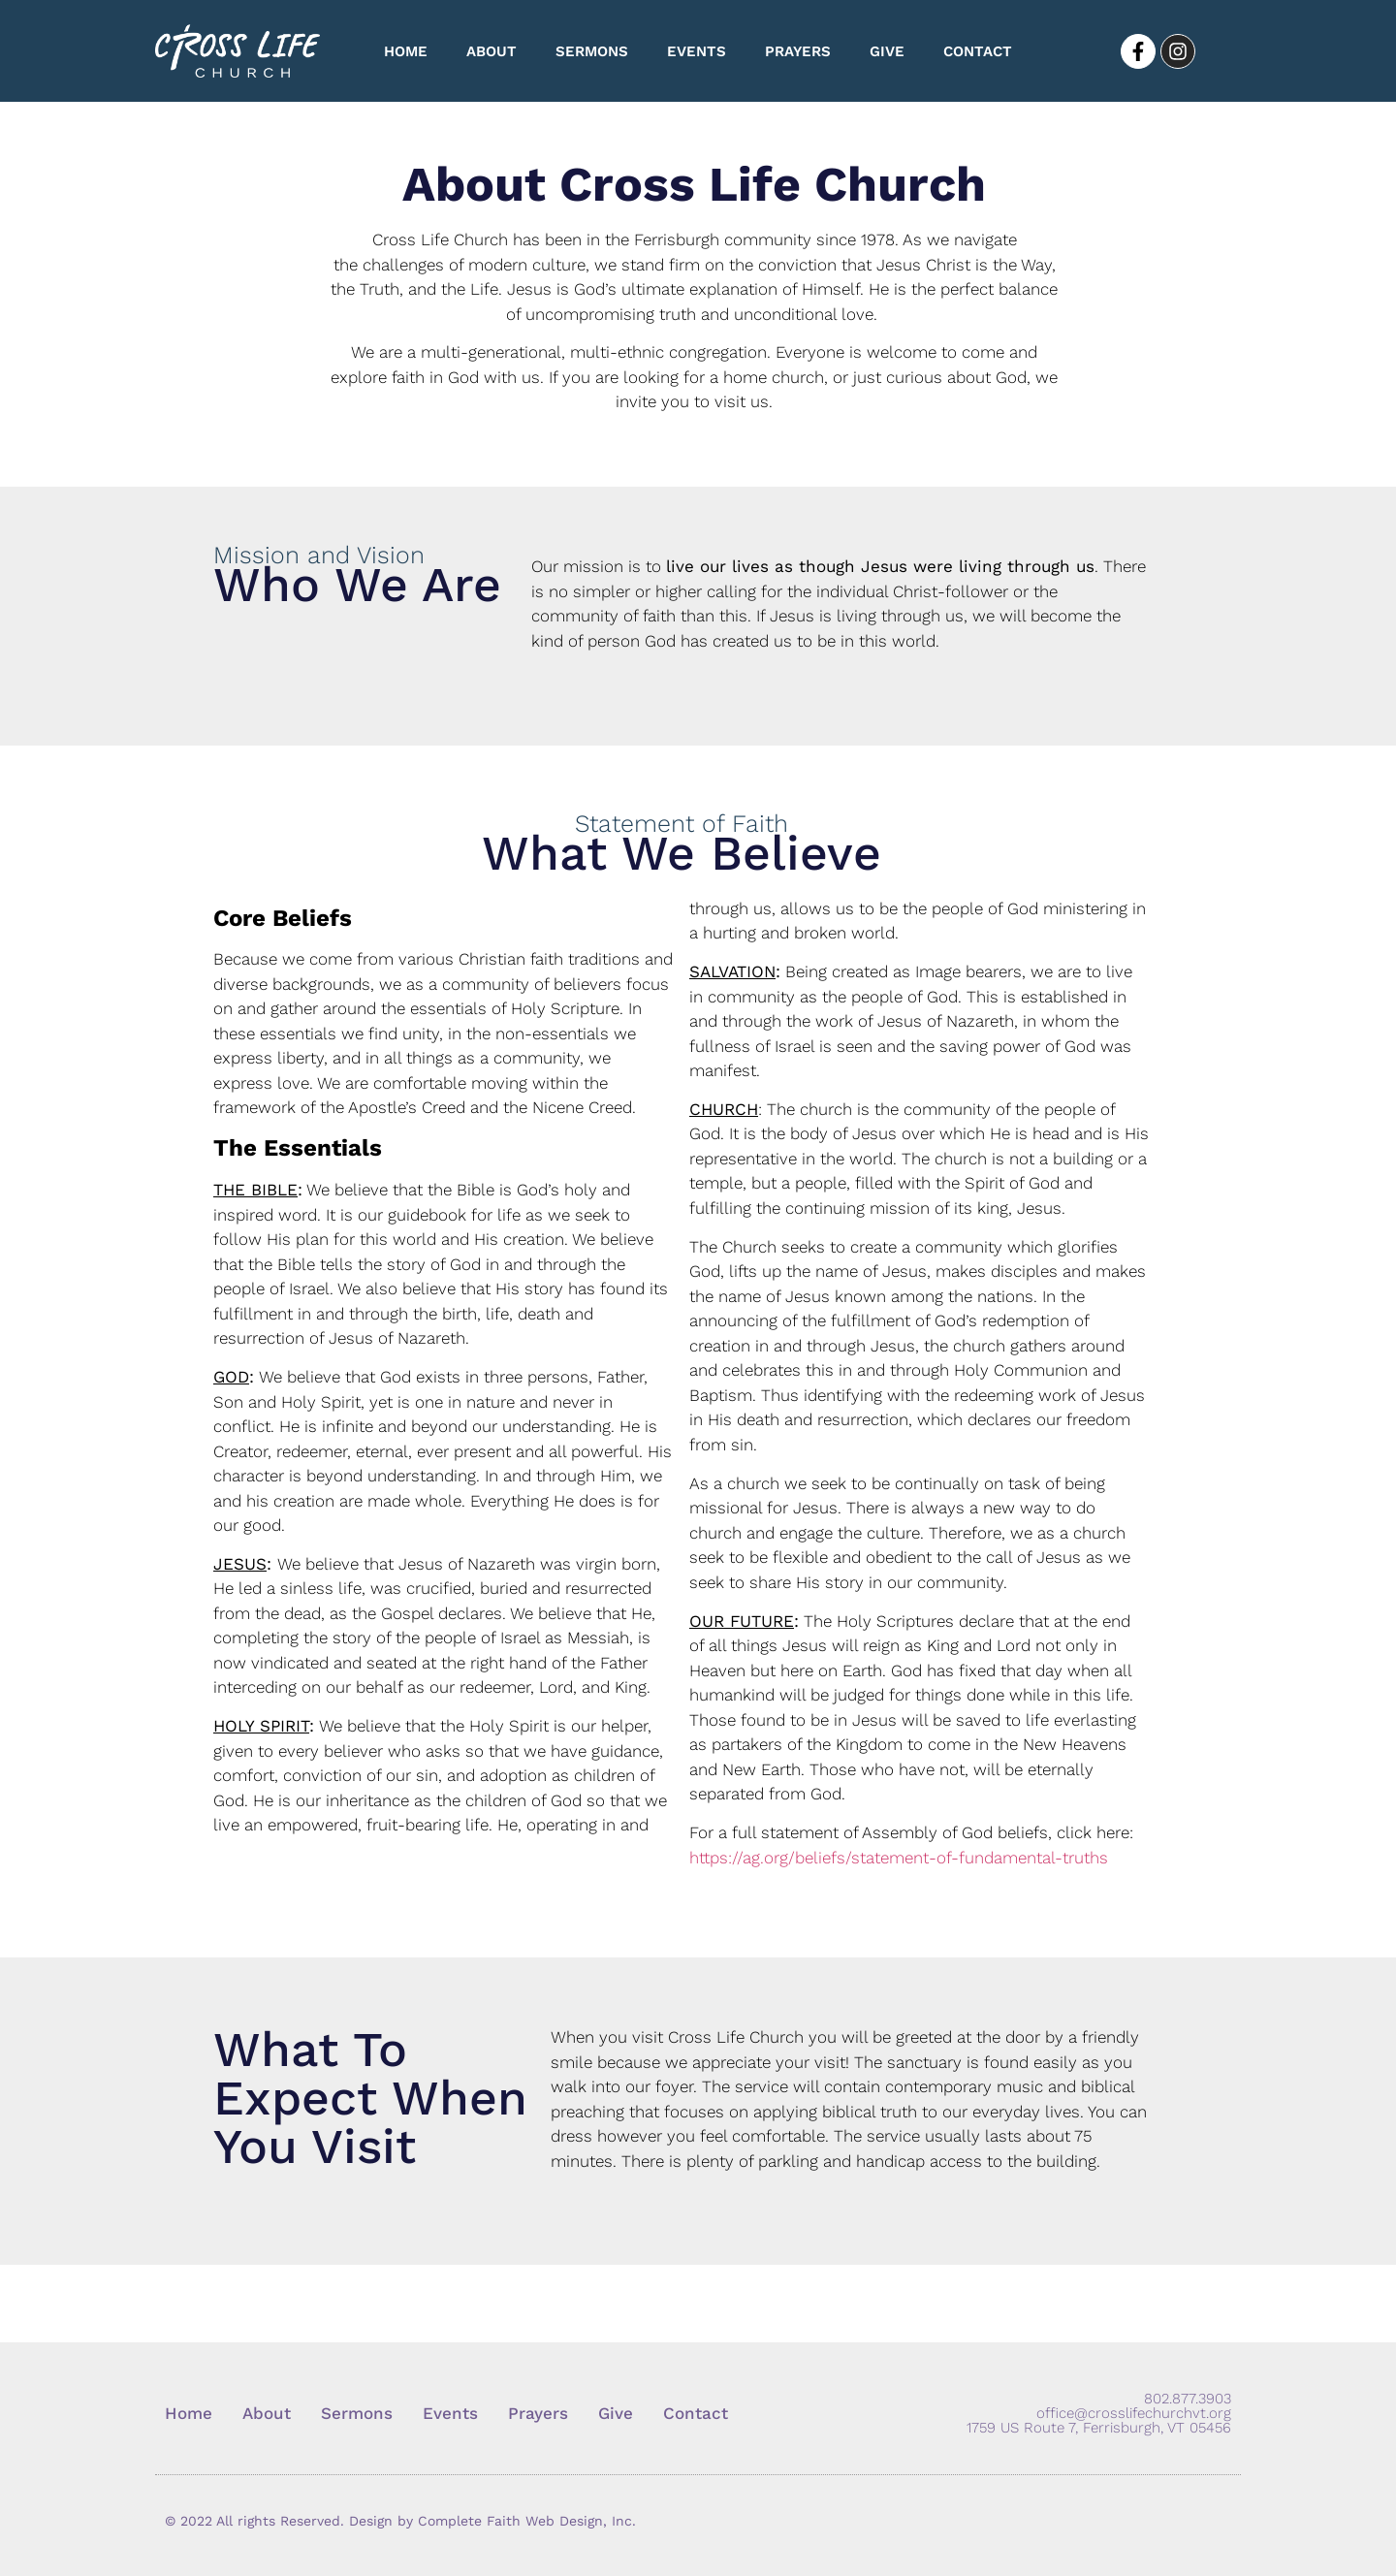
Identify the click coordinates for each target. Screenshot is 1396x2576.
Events (696, 51)
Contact (977, 51)
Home (406, 51)
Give (887, 51)
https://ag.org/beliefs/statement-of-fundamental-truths (898, 1857)
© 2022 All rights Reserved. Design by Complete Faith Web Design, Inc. (400, 2520)
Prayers (798, 51)
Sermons (591, 51)
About (491, 51)
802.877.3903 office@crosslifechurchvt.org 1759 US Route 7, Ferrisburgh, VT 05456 (1099, 2413)
